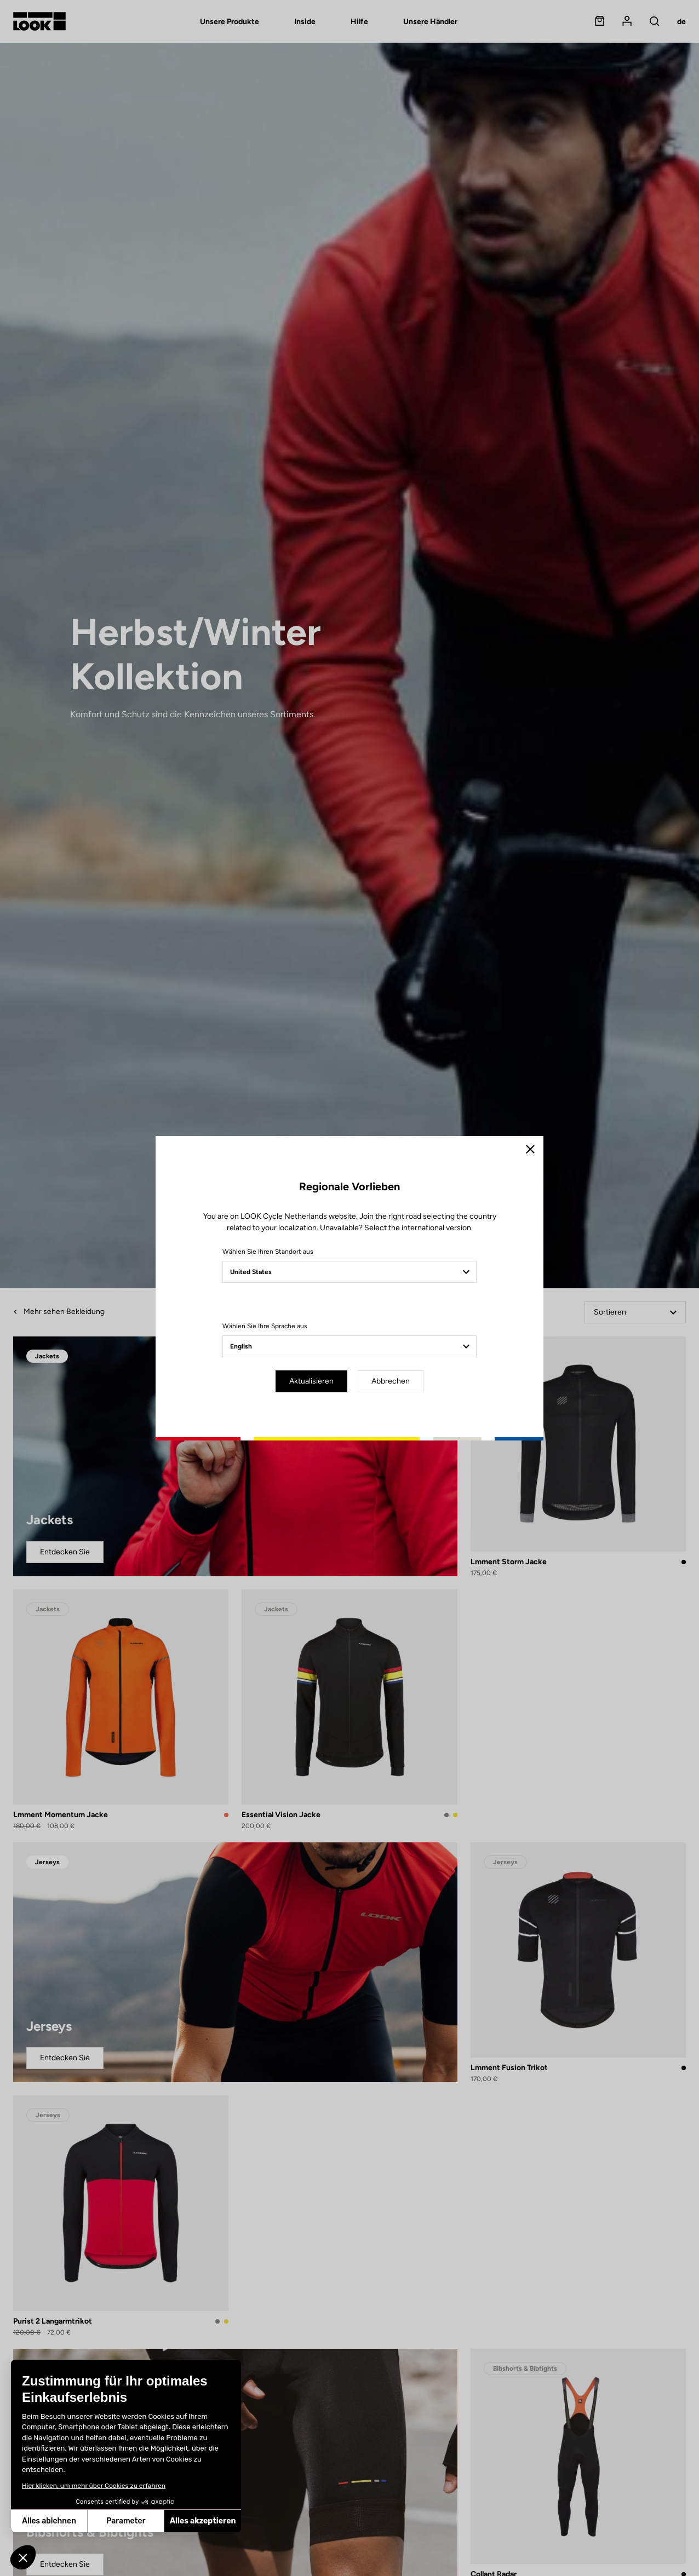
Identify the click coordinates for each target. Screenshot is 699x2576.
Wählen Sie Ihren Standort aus (267, 1251)
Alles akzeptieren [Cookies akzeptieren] (122, 2521)
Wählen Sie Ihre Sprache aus (264, 1326)
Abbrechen (390, 1381)
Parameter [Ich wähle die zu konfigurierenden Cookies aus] (44, 2521)
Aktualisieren (311, 1381)
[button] (23, 2557)
